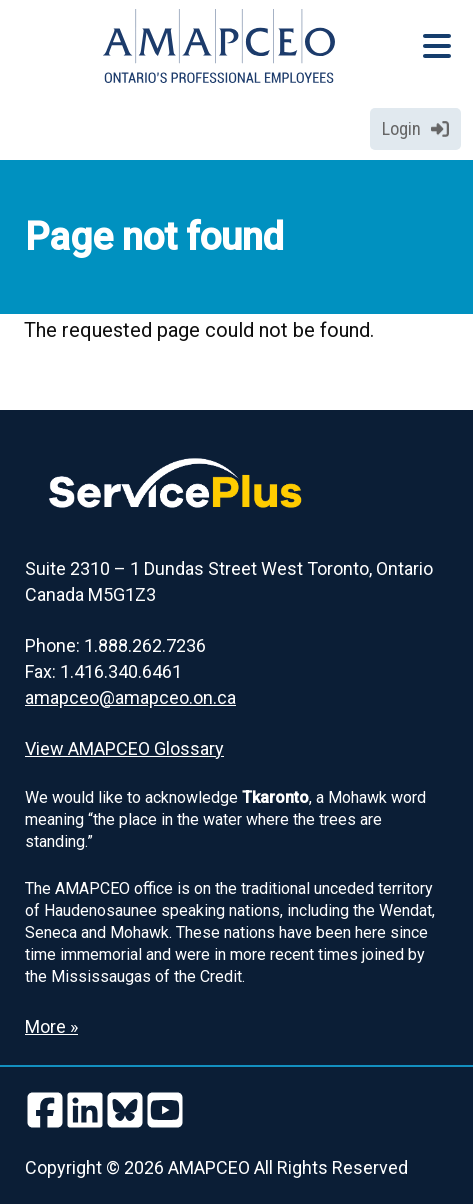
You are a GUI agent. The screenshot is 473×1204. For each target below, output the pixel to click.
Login (415, 128)
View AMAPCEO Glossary (124, 748)
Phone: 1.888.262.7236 (115, 645)
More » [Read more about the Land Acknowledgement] (51, 1026)
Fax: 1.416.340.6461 (103, 671)
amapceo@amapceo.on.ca (130, 697)
